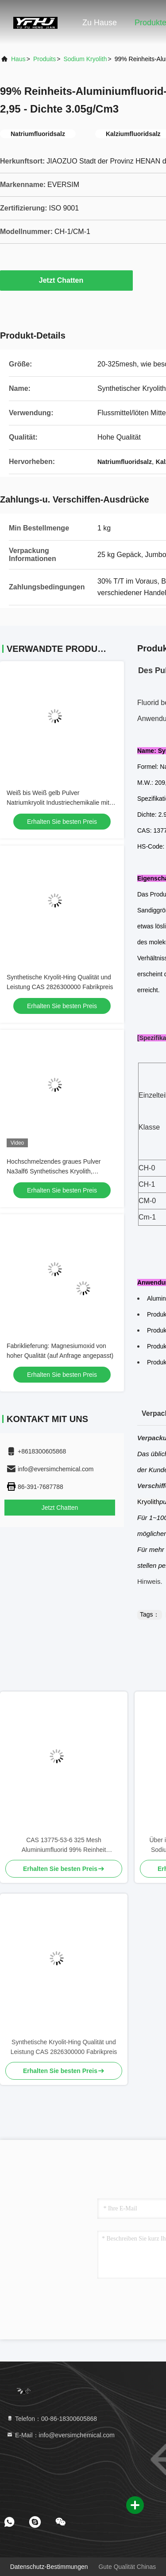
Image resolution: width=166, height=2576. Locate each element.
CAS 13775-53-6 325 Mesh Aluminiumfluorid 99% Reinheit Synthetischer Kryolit (64, 1845)
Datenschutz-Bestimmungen (49, 2566)
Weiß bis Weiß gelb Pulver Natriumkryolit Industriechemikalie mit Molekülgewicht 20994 (58, 802)
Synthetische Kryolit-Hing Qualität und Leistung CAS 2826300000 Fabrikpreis (64, 2046)
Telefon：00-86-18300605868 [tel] (51, 2418)
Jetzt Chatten (66, 280)
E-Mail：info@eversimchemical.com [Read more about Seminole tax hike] (60, 2435)
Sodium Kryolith (85, 58)
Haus (18, 58)
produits (44, 58)
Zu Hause (99, 22)
